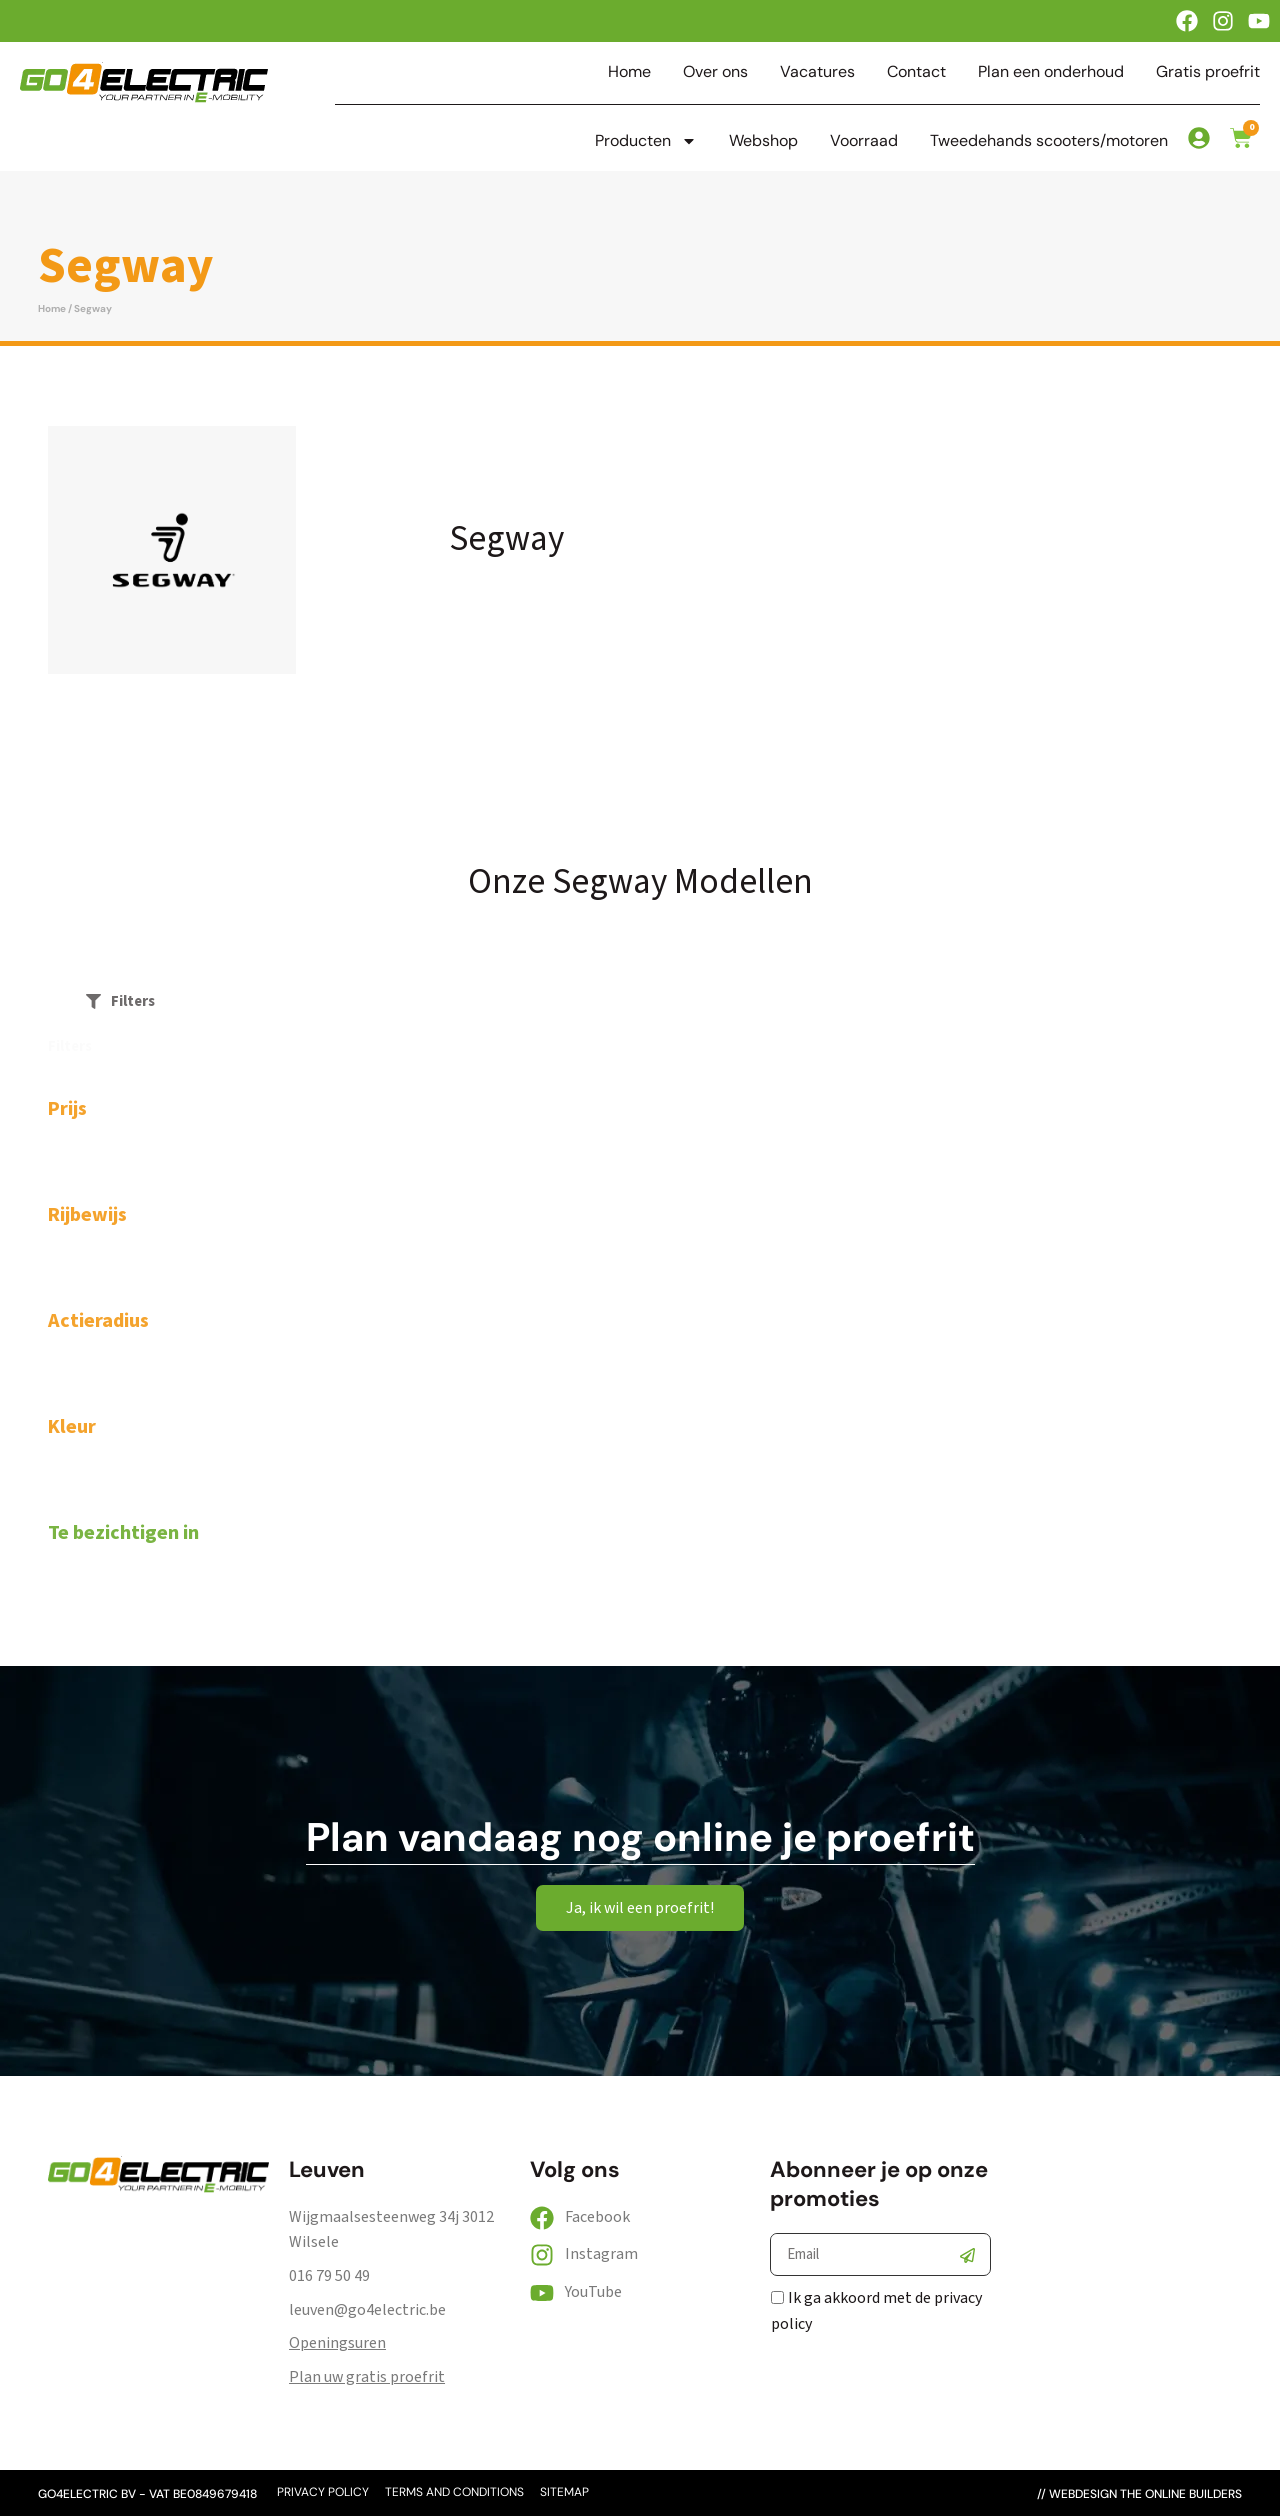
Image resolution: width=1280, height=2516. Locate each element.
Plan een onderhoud (1051, 72)
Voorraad (864, 141)
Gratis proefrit (1208, 72)
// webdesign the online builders (1139, 2494)
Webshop (763, 141)
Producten (646, 141)
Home (629, 72)
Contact (916, 72)
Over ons (715, 72)
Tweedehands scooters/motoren (1049, 141)
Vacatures (817, 72)
